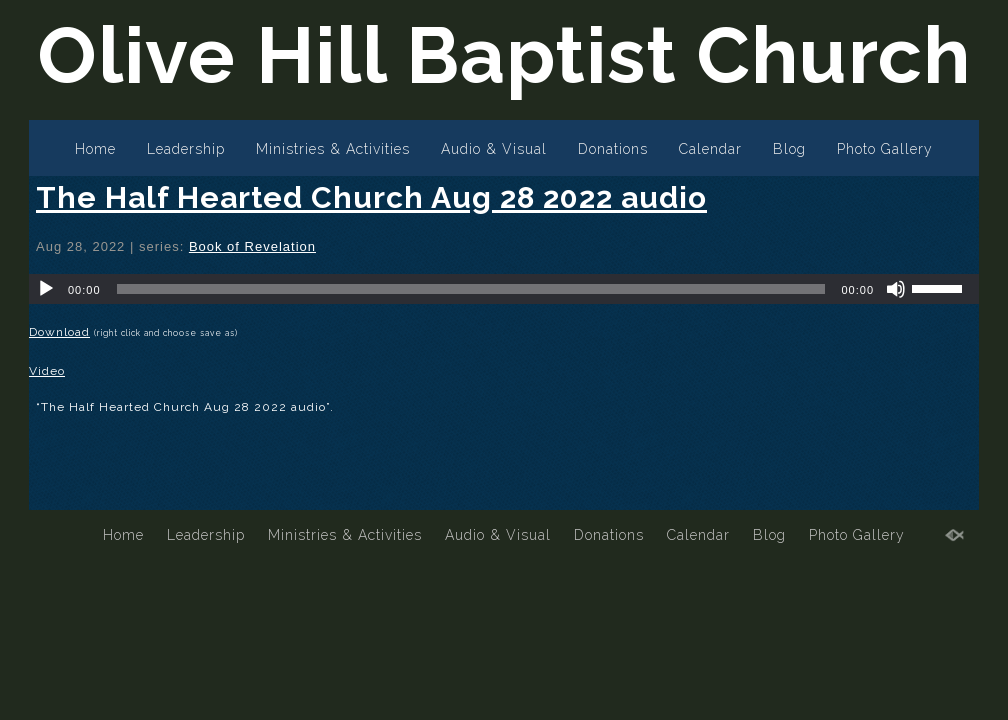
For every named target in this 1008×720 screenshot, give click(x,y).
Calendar (710, 149)
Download (59, 332)
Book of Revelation (252, 246)
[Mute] (896, 289)
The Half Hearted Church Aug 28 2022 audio (371, 197)
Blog (789, 149)
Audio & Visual (494, 149)
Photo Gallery (885, 149)
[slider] (471, 289)
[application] (504, 289)
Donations (613, 149)
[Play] (46, 289)
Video (47, 371)
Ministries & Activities (333, 149)
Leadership (186, 149)
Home (95, 149)
